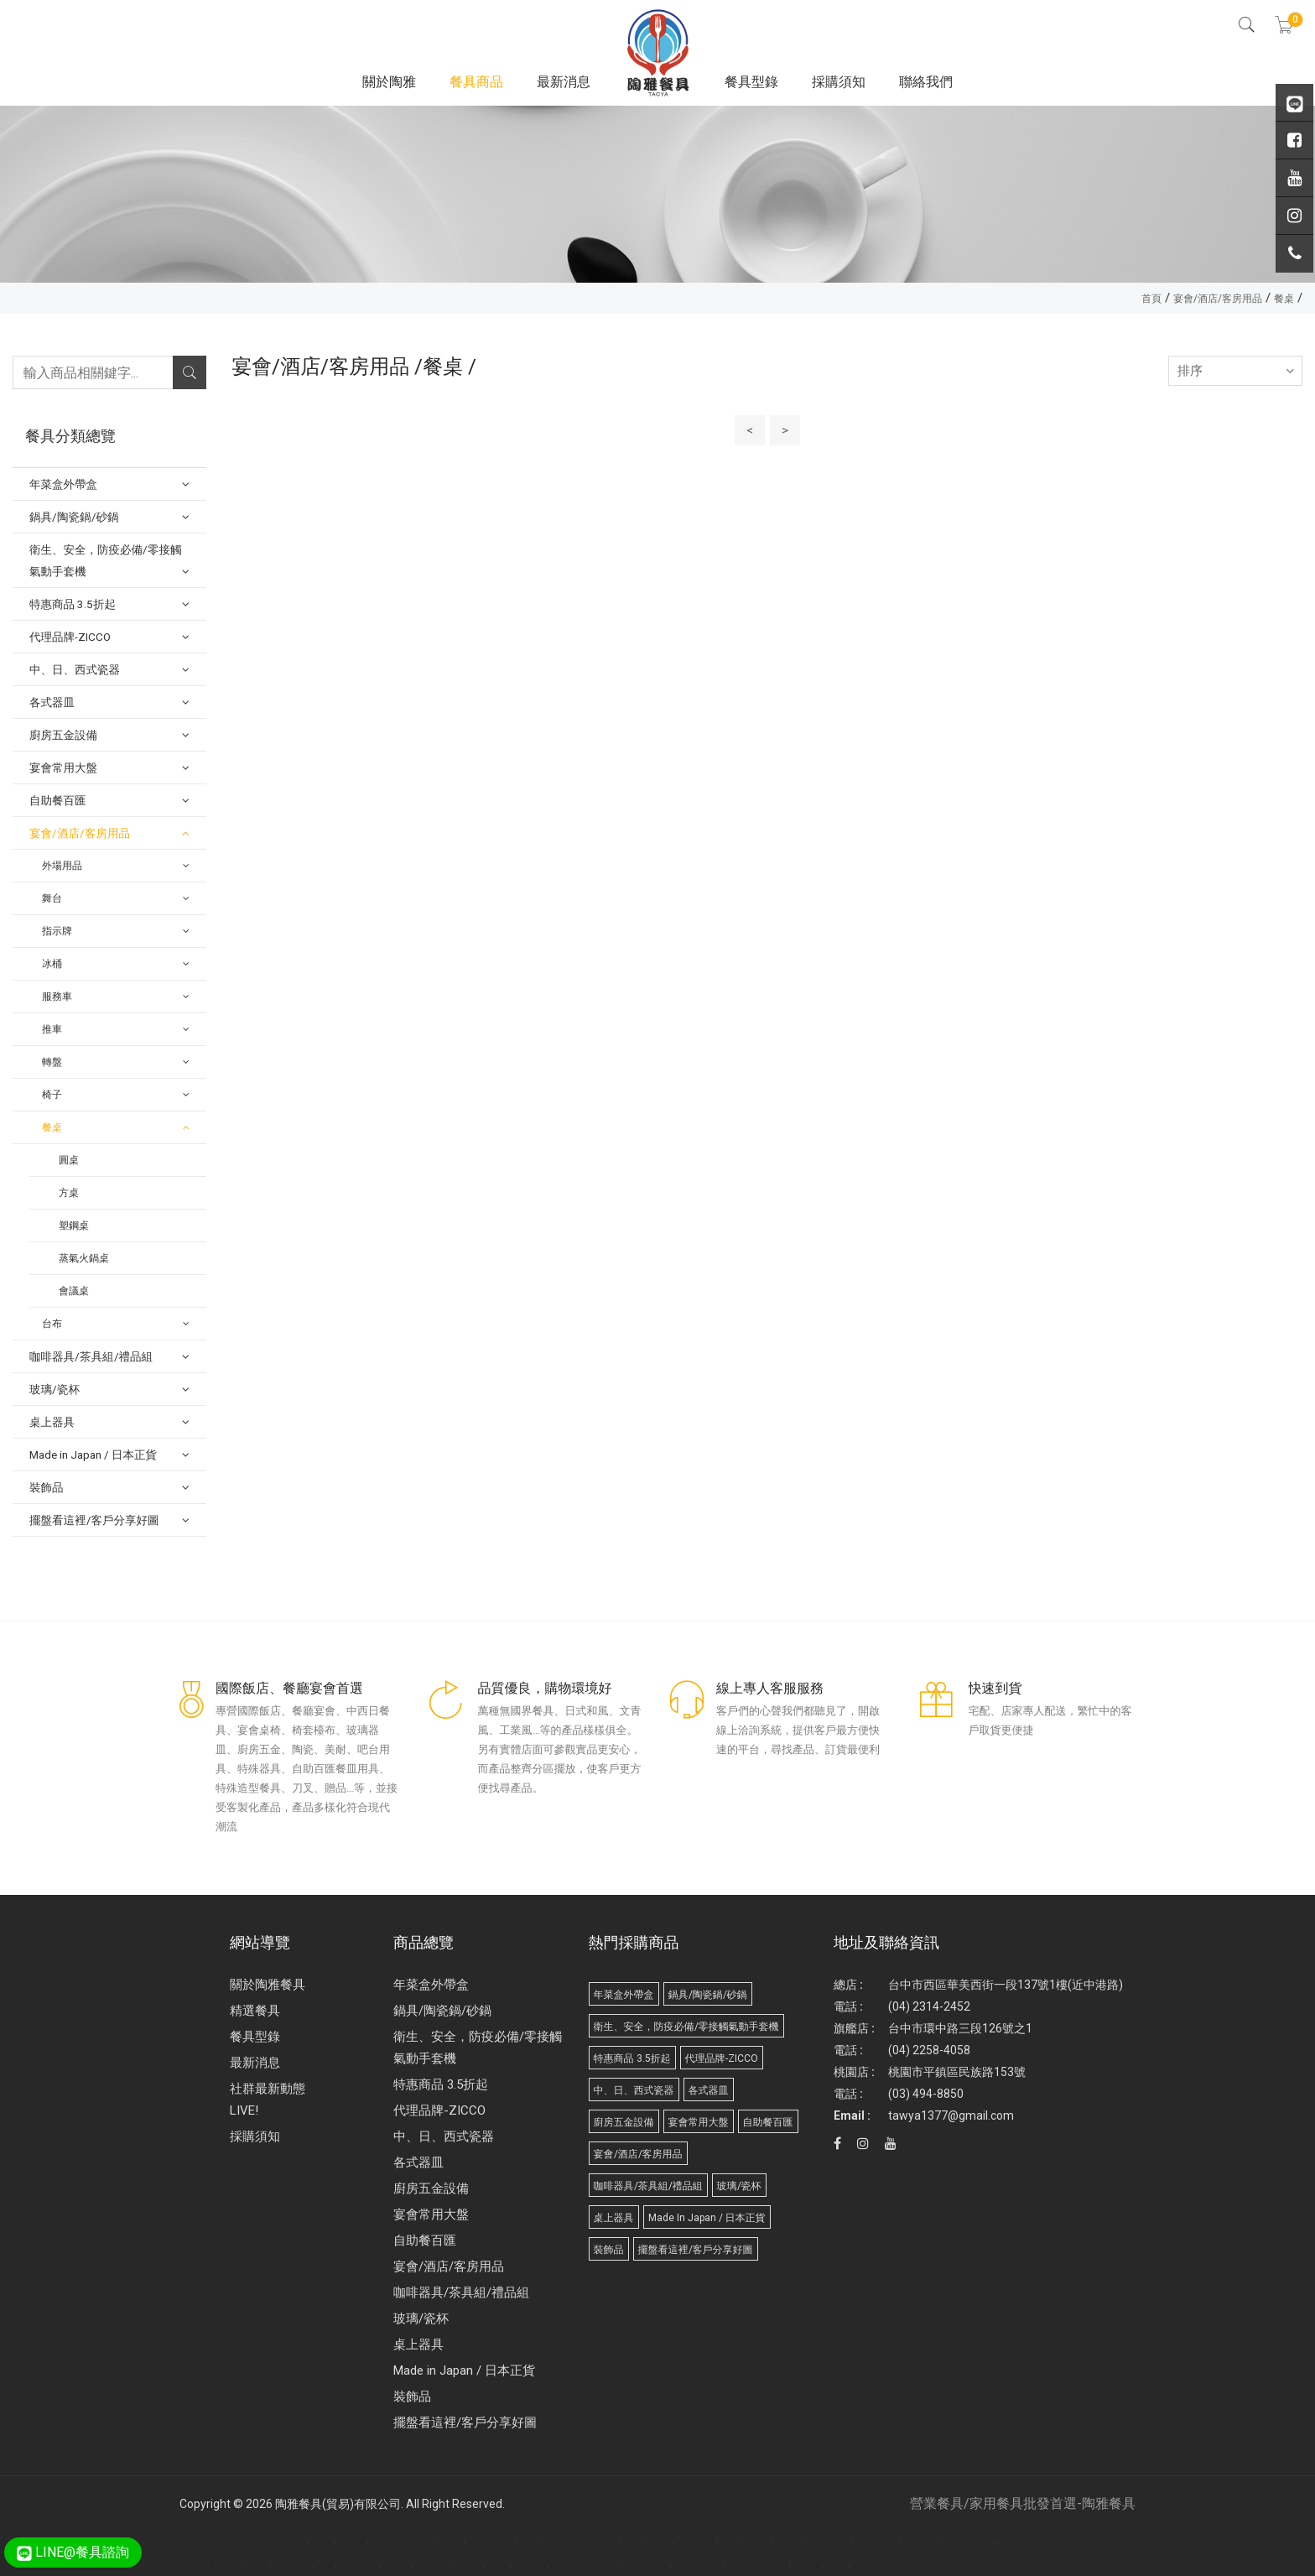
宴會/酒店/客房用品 (1217, 298)
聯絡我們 (926, 82)
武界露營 (470, 2565)
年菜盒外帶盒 (431, 1984)
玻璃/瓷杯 (421, 2318)
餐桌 (1284, 298)
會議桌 (74, 1291)
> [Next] (785, 430)
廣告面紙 (253, 2540)
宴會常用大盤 (431, 2214)
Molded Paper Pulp (700, 2565)
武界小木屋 (435, 2565)
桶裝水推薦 (533, 2565)
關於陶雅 (389, 82)
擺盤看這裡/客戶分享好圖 (465, 2422)
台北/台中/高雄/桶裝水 (587, 2565)
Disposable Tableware (207, 2540)
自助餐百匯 (424, 2240)
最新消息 (563, 82)
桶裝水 (500, 2565)
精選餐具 (255, 2010)
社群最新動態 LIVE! (267, 2099)
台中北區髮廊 (360, 2565)
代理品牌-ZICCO (439, 2110)
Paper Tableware (647, 2565)
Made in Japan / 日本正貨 (464, 2370)
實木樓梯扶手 (295, 2565)
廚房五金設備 (431, 2188)
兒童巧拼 (869, 2565)
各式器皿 (418, 2162)
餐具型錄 (751, 82)
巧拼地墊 (809, 2565)
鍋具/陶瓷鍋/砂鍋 (442, 2010)
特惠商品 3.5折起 (440, 2084)
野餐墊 (839, 2565)
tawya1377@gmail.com (951, 2115)
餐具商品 (476, 82)
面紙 (328, 2565)
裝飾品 (412, 2396)
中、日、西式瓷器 (443, 2136)
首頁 (1151, 298)
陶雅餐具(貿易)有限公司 (338, 2504)
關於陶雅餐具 (267, 1984)
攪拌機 (259, 2565)
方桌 (69, 1193)
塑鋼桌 (74, 1225)
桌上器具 (418, 2344)
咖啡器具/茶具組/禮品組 (461, 2292)
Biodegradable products (759, 2565)
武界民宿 (399, 2565)
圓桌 (69, 1160)
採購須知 (838, 82)
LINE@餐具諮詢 (73, 2552)
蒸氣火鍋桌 (84, 1258)
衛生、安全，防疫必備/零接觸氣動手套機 (477, 2047)
